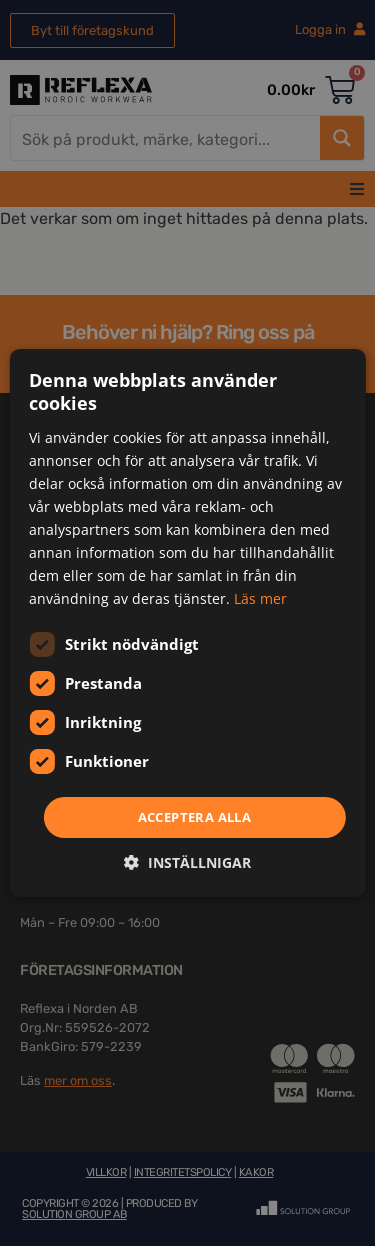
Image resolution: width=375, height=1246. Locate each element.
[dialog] (187, 623)
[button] (187, 862)
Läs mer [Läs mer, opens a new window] (260, 598)
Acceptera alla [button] (195, 816)
